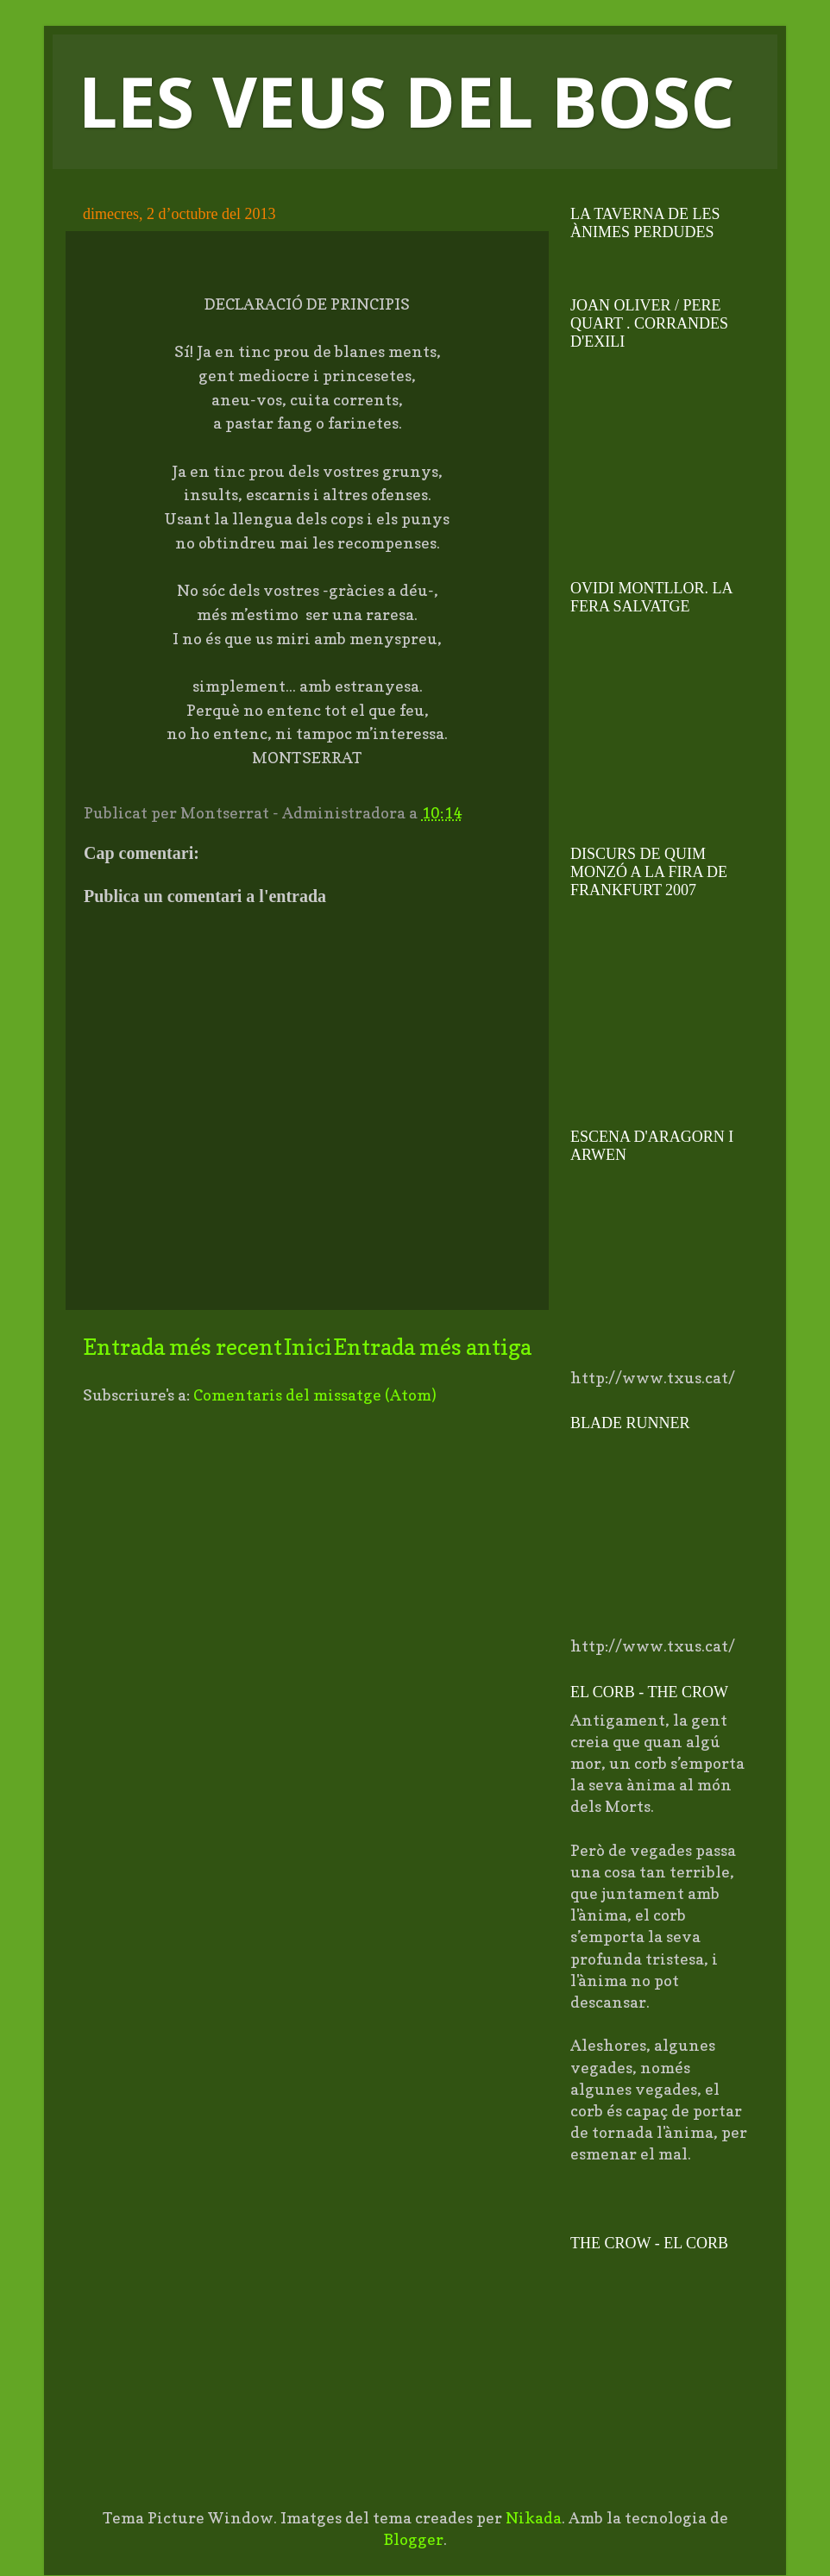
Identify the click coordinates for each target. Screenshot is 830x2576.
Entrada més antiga (432, 1347)
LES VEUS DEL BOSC (406, 100)
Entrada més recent (182, 1347)
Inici (308, 1347)
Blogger (413, 2539)
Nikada (534, 2518)
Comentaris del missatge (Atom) (315, 1395)
